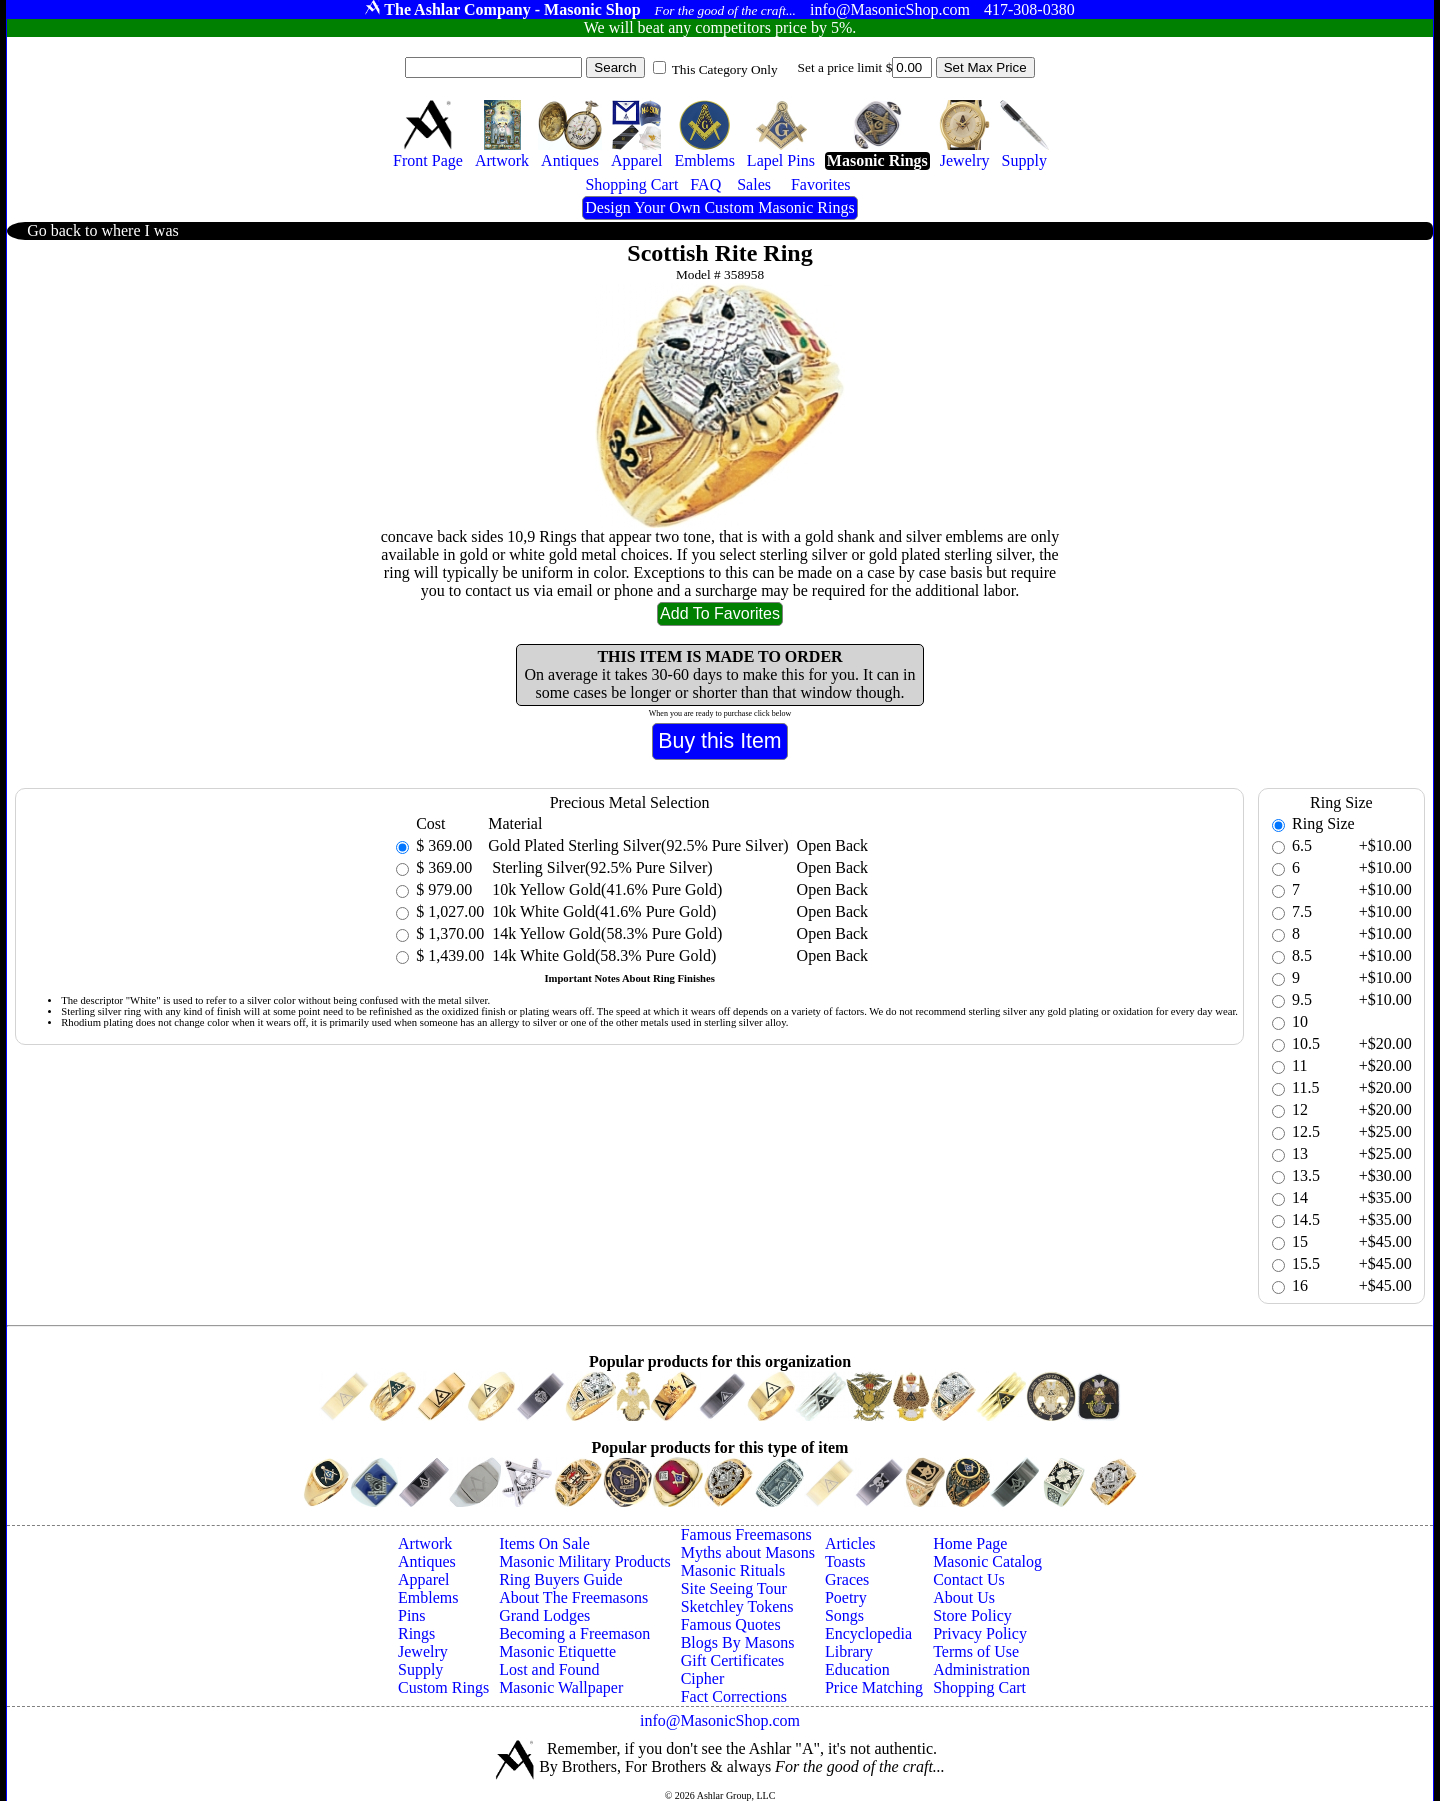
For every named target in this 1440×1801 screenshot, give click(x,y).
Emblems (428, 1597)
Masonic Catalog (987, 1561)
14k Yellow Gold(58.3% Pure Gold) (605, 933)
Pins (412, 1615)
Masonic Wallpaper (561, 1687)
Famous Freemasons (746, 1534)
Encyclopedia (868, 1633)
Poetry (846, 1597)
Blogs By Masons (738, 1642)
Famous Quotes (731, 1624)
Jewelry (423, 1651)
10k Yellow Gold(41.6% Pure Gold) (605, 889)
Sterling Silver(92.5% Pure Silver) (600, 867)
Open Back (833, 845)
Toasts (845, 1561)
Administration (981, 1669)
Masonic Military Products (585, 1561)
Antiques (427, 1561)
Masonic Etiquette (557, 1651)
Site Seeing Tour (734, 1588)
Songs (844, 1615)
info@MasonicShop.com (720, 1720)
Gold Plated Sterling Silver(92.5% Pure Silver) (638, 845)
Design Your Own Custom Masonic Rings (719, 207)
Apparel (424, 1579)
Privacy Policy (980, 1633)
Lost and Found (549, 1669)
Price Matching (874, 1687)
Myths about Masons (748, 1552)
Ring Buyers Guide (561, 1579)
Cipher (703, 1678)
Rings (416, 1633)
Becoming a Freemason (574, 1633)
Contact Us (969, 1579)
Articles (850, 1543)
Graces (847, 1579)
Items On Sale (544, 1543)
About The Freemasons (573, 1597)
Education (857, 1669)
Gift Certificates (733, 1660)
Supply (420, 1669)
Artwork (425, 1543)
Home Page (970, 1543)
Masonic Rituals (733, 1570)
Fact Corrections (734, 1696)
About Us (964, 1597)
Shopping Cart (979, 1687)
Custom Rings (443, 1687)
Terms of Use (976, 1651)
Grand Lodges (544, 1615)
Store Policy (972, 1615)
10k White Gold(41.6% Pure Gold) (602, 911)
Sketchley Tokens (737, 1606)
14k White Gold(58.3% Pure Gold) (602, 955)
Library (849, 1651)
